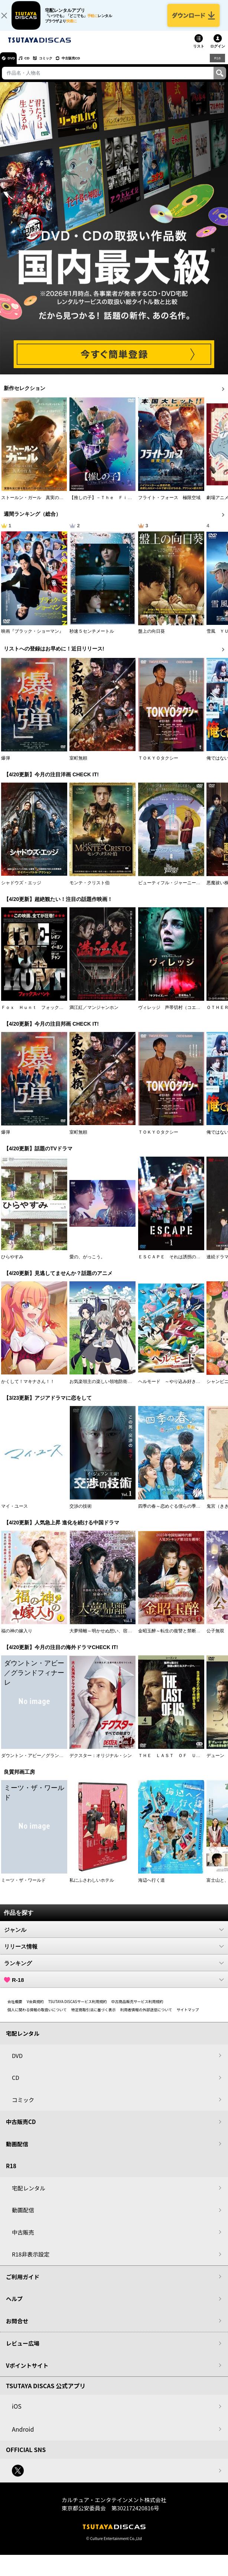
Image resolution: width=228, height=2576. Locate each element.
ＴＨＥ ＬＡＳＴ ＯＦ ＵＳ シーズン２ (182, 1763)
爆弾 (5, 765)
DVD (14, 65)
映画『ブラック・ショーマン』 (32, 638)
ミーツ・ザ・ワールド (23, 1887)
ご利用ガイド (22, 2284)
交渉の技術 (80, 1513)
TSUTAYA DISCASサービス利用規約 (77, 2009)
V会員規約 (35, 2009)
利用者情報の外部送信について (146, 2017)
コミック (59, 65)
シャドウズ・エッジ (21, 889)
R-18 (114, 1987)
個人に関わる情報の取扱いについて (37, 2017)
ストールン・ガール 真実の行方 (34, 505)
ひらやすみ (12, 1264)
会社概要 (14, 2009)
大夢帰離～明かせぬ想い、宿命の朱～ (107, 1638)
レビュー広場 (22, 2350)
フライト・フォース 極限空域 (169, 505)
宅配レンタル (28, 2195)
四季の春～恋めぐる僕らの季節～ (171, 1513)
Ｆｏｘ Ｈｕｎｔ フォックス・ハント (41, 1014)
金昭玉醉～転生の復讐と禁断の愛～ (173, 1638)
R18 (217, 65)
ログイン (217, 54)
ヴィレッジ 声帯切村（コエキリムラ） (178, 1014)
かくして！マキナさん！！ (28, 1389)
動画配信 (17, 2151)
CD (35, 65)
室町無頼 (78, 765)
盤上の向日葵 (151, 638)
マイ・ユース (14, 1513)
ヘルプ (14, 2306)
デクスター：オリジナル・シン (100, 1763)
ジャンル (114, 1937)
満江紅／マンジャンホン (93, 1014)
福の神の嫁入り (16, 1638)
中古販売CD (91, 65)
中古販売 (23, 2239)
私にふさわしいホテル (91, 1887)
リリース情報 (114, 1954)
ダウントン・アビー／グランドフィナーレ (43, 1763)
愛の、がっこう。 (87, 1264)
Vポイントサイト (27, 2372)
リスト (198, 54)
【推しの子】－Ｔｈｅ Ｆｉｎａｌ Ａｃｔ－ (116, 505)
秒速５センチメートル (91, 638)
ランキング (114, 1970)
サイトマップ (187, 2017)
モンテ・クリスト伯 (89, 889)
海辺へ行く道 (151, 1887)
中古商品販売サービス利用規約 (137, 2009)
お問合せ (17, 2328)
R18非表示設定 (30, 2261)
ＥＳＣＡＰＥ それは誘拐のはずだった (178, 1264)
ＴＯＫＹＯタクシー (158, 765)
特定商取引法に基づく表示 (93, 2017)
